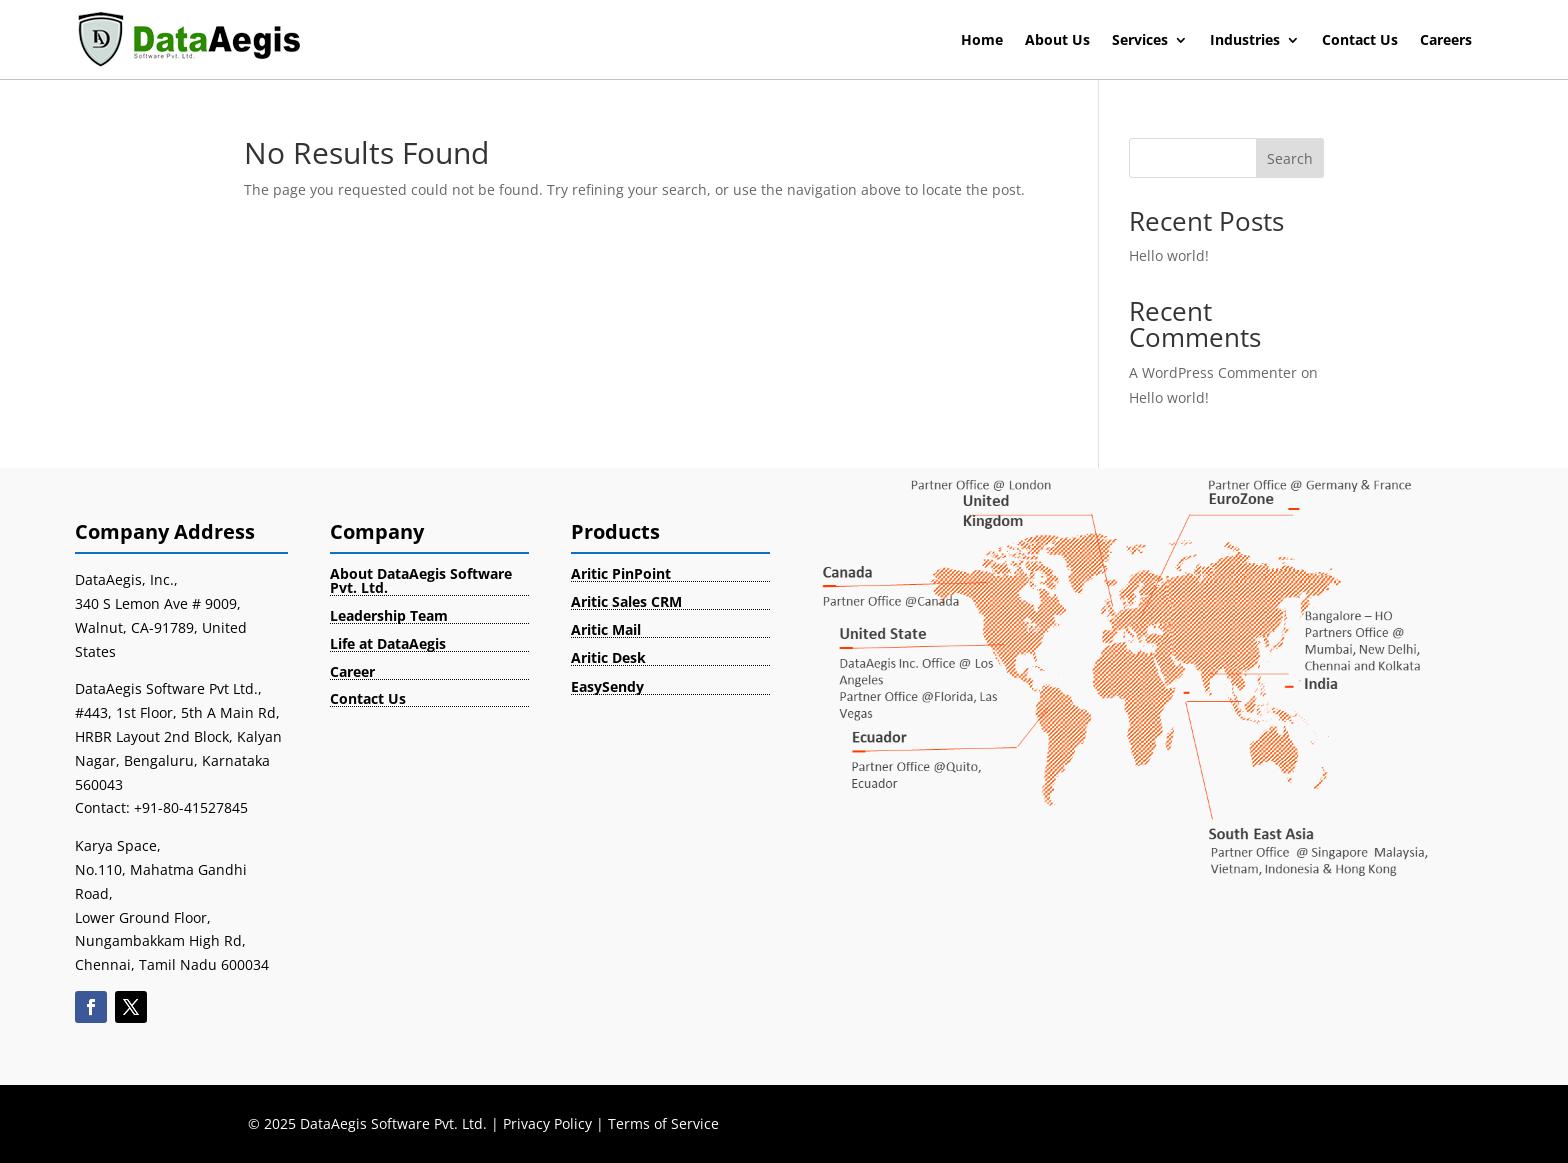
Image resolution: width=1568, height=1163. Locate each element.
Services (1140, 41)
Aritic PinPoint (621, 573)
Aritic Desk (608, 657)
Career (352, 671)
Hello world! (1169, 255)
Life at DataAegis (388, 643)
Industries (1245, 41)
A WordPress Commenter (1213, 372)
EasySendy (607, 686)
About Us (1057, 41)
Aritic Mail (606, 629)
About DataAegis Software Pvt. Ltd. (421, 580)
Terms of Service (663, 1123)
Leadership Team (389, 615)
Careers (1446, 41)
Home (982, 41)
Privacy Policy (547, 1123)
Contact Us (1360, 41)
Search (1290, 158)
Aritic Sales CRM (626, 601)
